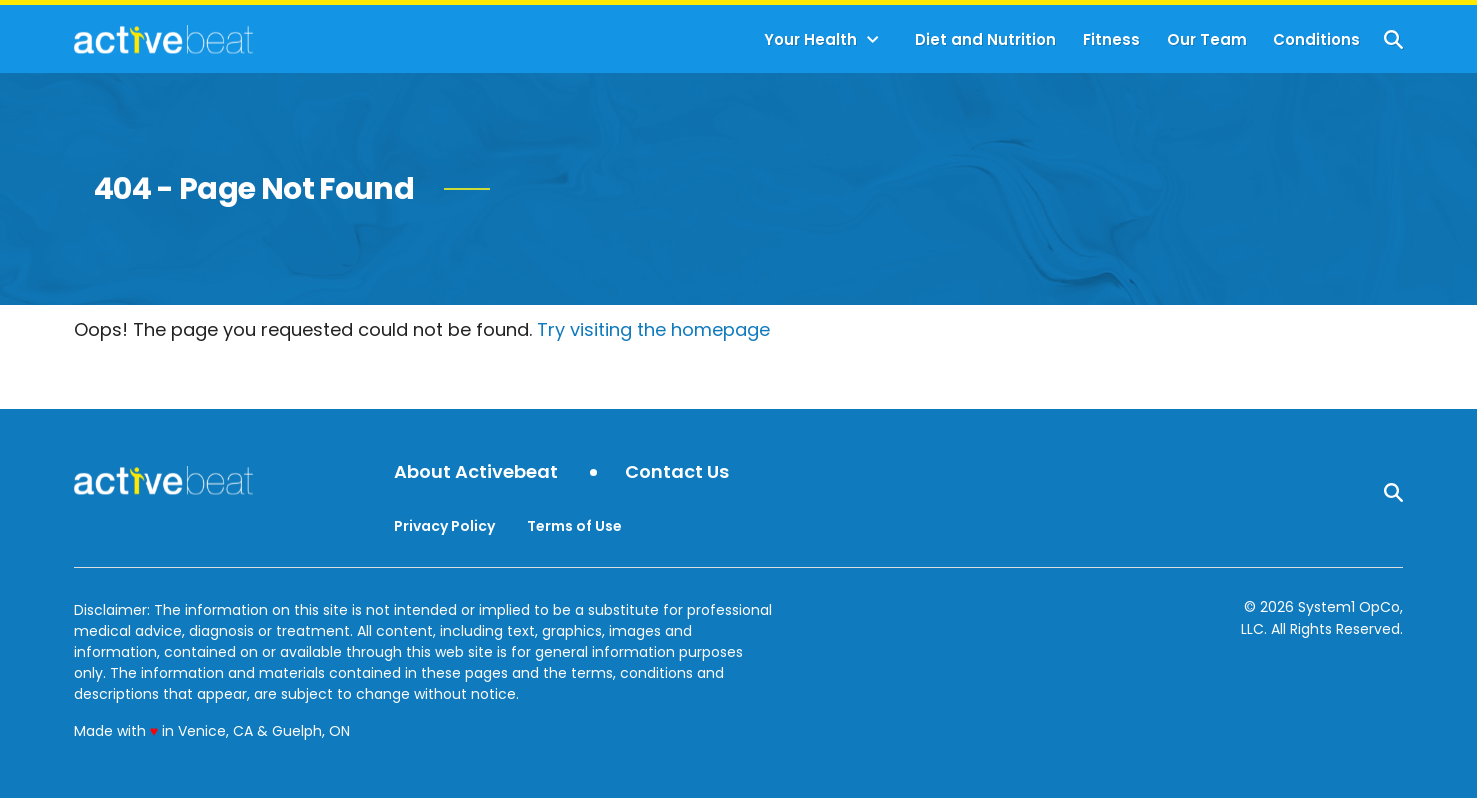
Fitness (1111, 39)
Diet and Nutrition (985, 39)
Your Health (810, 39)
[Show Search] (1393, 39)
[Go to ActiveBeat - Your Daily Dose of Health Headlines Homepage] (163, 39)
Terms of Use (574, 526)
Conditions (1316, 39)
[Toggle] (873, 40)
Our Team (1207, 39)
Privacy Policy (444, 526)
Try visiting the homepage (653, 329)
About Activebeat (476, 472)
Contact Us (677, 472)
